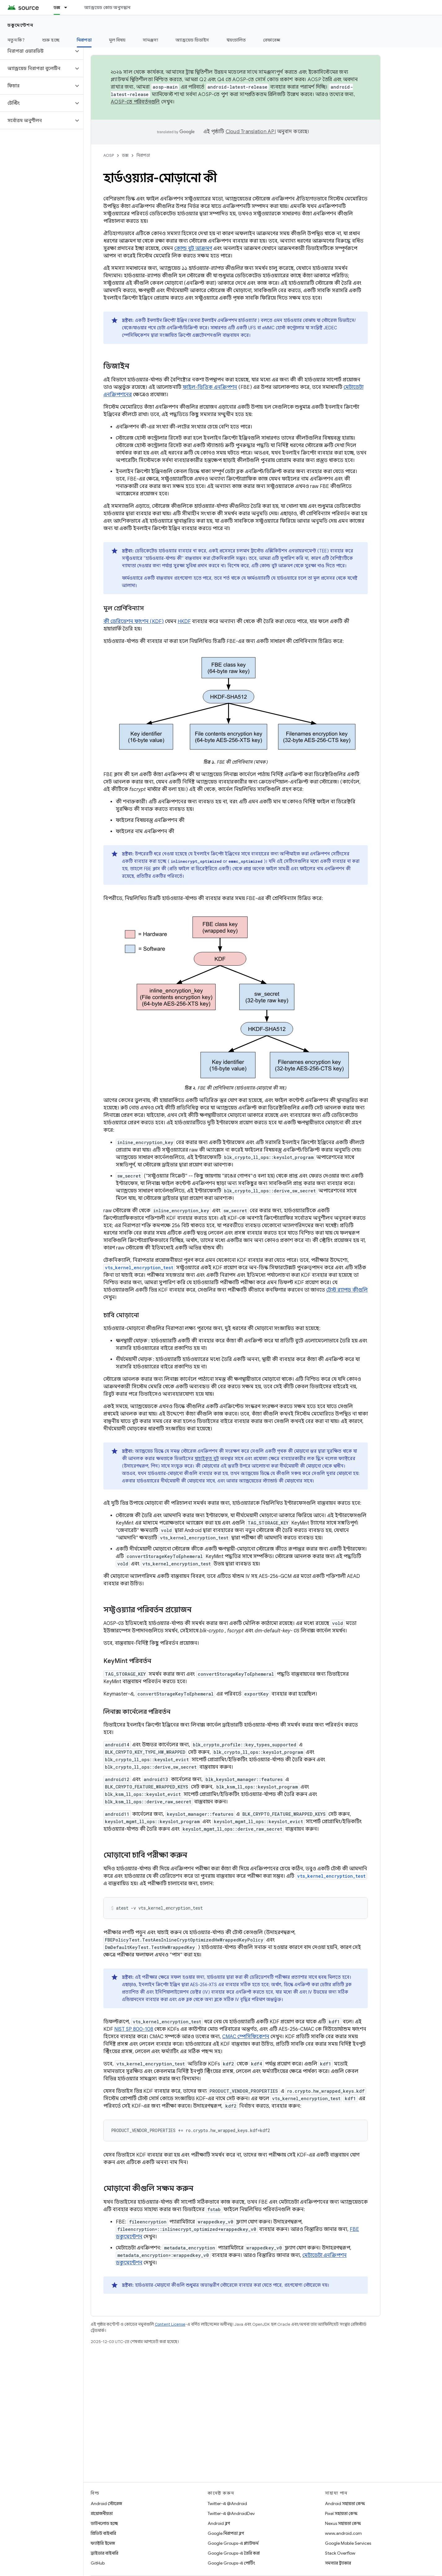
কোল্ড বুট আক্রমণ (193, 248)
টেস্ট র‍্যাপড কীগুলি (347, 1290)
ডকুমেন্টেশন (20, 25)
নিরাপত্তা (143, 155)
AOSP (108, 155)
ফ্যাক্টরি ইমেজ (103, 2543)
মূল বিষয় (117, 40)
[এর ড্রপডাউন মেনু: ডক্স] (68, 7)
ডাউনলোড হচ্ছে (104, 2523)
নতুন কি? (16, 40)
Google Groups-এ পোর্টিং (231, 2563)
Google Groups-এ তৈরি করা (234, 2553)
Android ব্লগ (219, 2523)
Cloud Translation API (251, 132)
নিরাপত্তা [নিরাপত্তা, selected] (84, 40)
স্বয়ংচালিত (236, 40)
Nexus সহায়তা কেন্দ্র (343, 2523)
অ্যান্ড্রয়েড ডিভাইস (192, 40)
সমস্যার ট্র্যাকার (338, 2563)
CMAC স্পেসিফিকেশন (245, 2037)
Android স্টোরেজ (106, 2503)
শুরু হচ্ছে (50, 40)
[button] (36, 51)
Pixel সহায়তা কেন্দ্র (341, 2513)
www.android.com (343, 2533)
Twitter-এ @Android (227, 2503)
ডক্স (125, 155)
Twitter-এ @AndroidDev (231, 2513)
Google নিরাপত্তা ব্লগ (226, 2533)
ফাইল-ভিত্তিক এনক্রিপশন (210, 387)
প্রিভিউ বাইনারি (103, 2533)
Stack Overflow (340, 2553)
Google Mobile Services (348, 2543)
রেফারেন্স (271, 40)
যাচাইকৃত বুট (207, 1458)
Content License (170, 2324)
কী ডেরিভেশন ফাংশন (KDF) (133, 621)
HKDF (184, 621)
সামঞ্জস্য (150, 40)
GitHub (98, 2563)
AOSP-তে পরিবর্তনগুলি (135, 102)
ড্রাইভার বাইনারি (104, 2553)
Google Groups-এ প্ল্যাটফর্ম (233, 2543)
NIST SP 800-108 (133, 2029)
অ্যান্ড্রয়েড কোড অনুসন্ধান (107, 7)
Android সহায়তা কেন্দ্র (345, 2503)
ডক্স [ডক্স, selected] (57, 7)
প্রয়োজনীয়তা (102, 2513)
